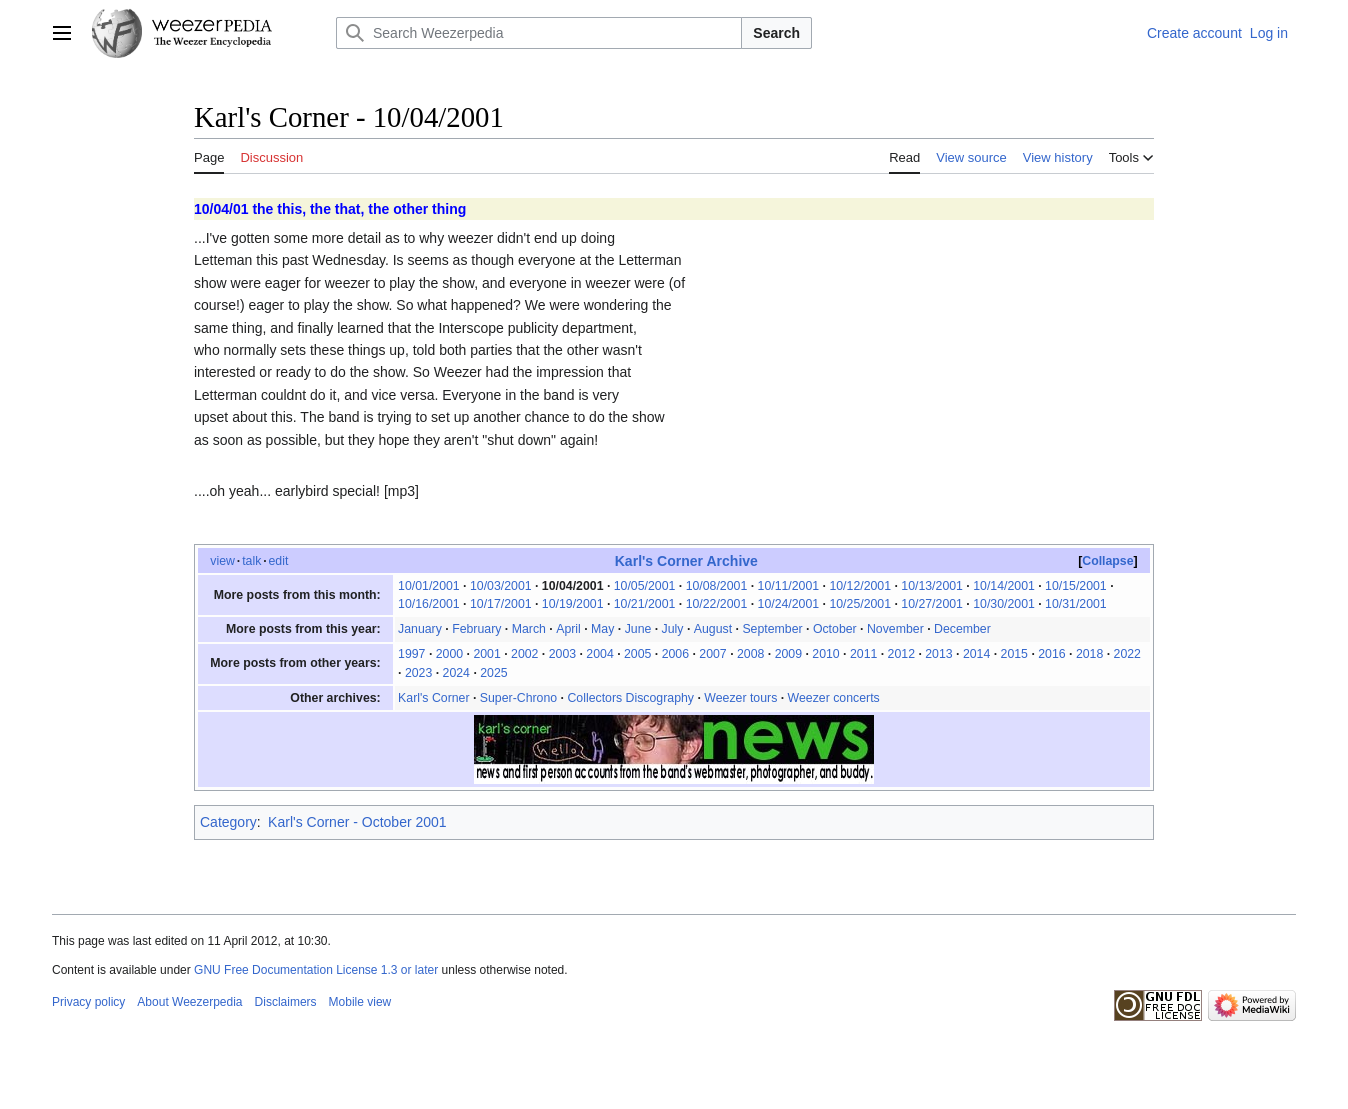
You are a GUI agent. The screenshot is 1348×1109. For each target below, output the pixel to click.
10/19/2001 (573, 604)
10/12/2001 (860, 586)
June (638, 629)
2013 (938, 654)
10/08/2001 (717, 586)
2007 (712, 654)
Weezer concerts (834, 698)
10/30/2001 (1004, 604)
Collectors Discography (630, 698)
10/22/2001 (717, 604)
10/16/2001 (429, 604)
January (420, 629)
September (772, 629)
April (568, 629)
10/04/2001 (573, 586)
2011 (863, 654)
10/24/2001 (789, 604)
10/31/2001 (1076, 604)
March (529, 629)
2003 (562, 654)
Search (776, 33)
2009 (788, 654)
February (476, 629)
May (602, 629)
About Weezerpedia (189, 1002)
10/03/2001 (501, 586)
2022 (1127, 654)
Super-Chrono (518, 698)
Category (228, 822)
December (962, 629)
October (835, 629)
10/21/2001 (645, 604)
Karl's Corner (433, 698)
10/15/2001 (1076, 586)
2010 (825, 654)
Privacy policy (88, 1002)
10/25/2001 (860, 604)
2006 (675, 654)
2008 (750, 654)
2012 (901, 654)
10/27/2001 (932, 604)
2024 (456, 673)
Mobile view (360, 1002)
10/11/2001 (789, 586)
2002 (524, 654)
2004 (599, 654)
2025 (493, 673)
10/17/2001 (501, 604)
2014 (976, 654)
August (713, 629)
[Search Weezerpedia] (539, 33)
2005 (637, 654)
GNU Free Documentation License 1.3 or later (316, 970)
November (895, 629)
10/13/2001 (932, 586)
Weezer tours (740, 698)
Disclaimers (286, 1002)
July (673, 629)
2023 (418, 673)
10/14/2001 (1004, 586)
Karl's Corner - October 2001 (357, 822)
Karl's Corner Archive (686, 561)
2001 (486, 654)
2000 (449, 654)
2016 (1051, 654)
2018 (1089, 654)
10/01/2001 (429, 586)
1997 (411, 654)
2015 (1014, 654)
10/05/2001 (645, 586)
